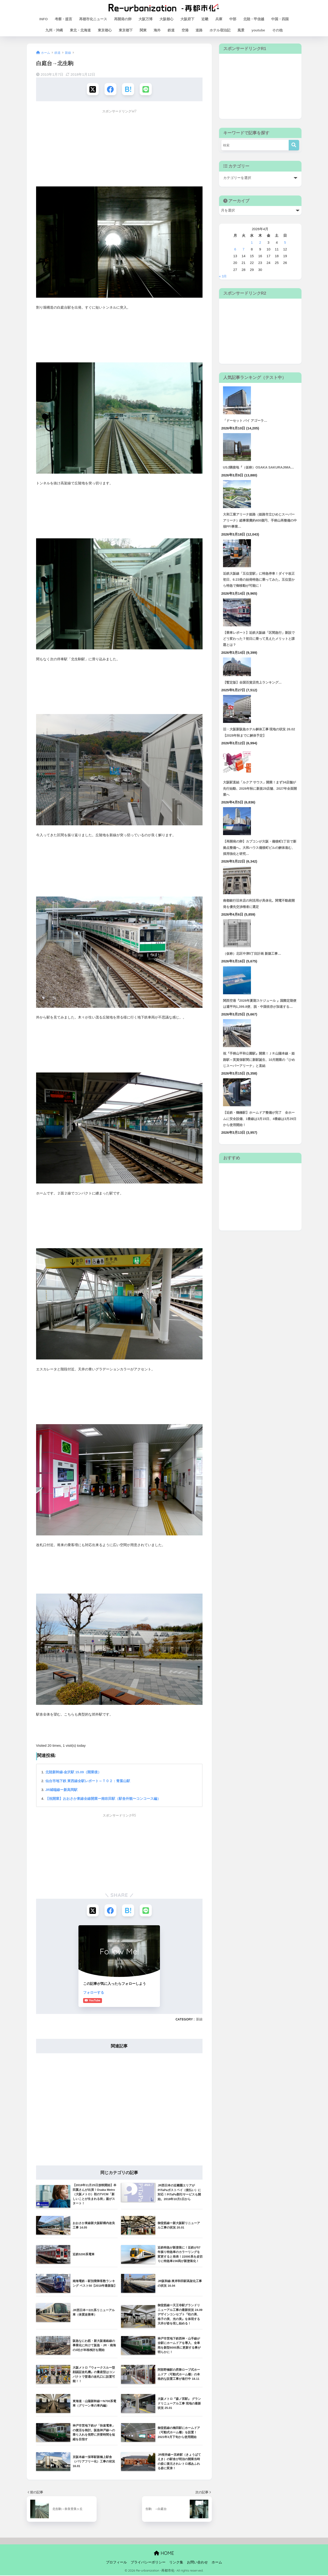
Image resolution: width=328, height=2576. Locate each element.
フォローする (93, 1993)
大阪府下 (187, 18)
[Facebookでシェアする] (110, 88)
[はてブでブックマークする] (128, 88)
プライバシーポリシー (148, 2563)
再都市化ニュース (93, 18)
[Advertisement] (119, 148)
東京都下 (126, 29)
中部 (232, 18)
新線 (199, 2020)
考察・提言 (63, 18)
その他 (277, 29)
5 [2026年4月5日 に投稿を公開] (285, 241)
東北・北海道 (80, 29)
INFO (43, 18)
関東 (143, 29)
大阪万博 (145, 18)
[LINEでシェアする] (147, 88)
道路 (199, 29)
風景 (240, 29)
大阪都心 (166, 18)
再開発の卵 (123, 18)
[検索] (294, 144)
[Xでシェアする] (91, 88)
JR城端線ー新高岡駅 (61, 1789)
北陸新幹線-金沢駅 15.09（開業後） (73, 1772)
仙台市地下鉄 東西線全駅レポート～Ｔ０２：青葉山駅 (87, 1781)
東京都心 (105, 29)
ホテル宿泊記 (220, 29)
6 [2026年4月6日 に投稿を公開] (235, 248)
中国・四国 (280, 18)
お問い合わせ (197, 2563)
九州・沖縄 (54, 29)
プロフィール (116, 2563)
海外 (157, 29)
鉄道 (171, 29)
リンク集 (176, 2563)
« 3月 (223, 275)
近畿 (204, 18)
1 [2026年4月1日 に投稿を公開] (252, 241)
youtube (258, 29)
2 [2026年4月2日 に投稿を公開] (260, 241)
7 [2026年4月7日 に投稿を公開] (243, 248)
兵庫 (218, 18)
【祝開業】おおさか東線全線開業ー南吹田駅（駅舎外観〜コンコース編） (103, 1798)
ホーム (217, 2563)
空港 (185, 29)
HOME (164, 2554)
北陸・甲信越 (253, 18)
